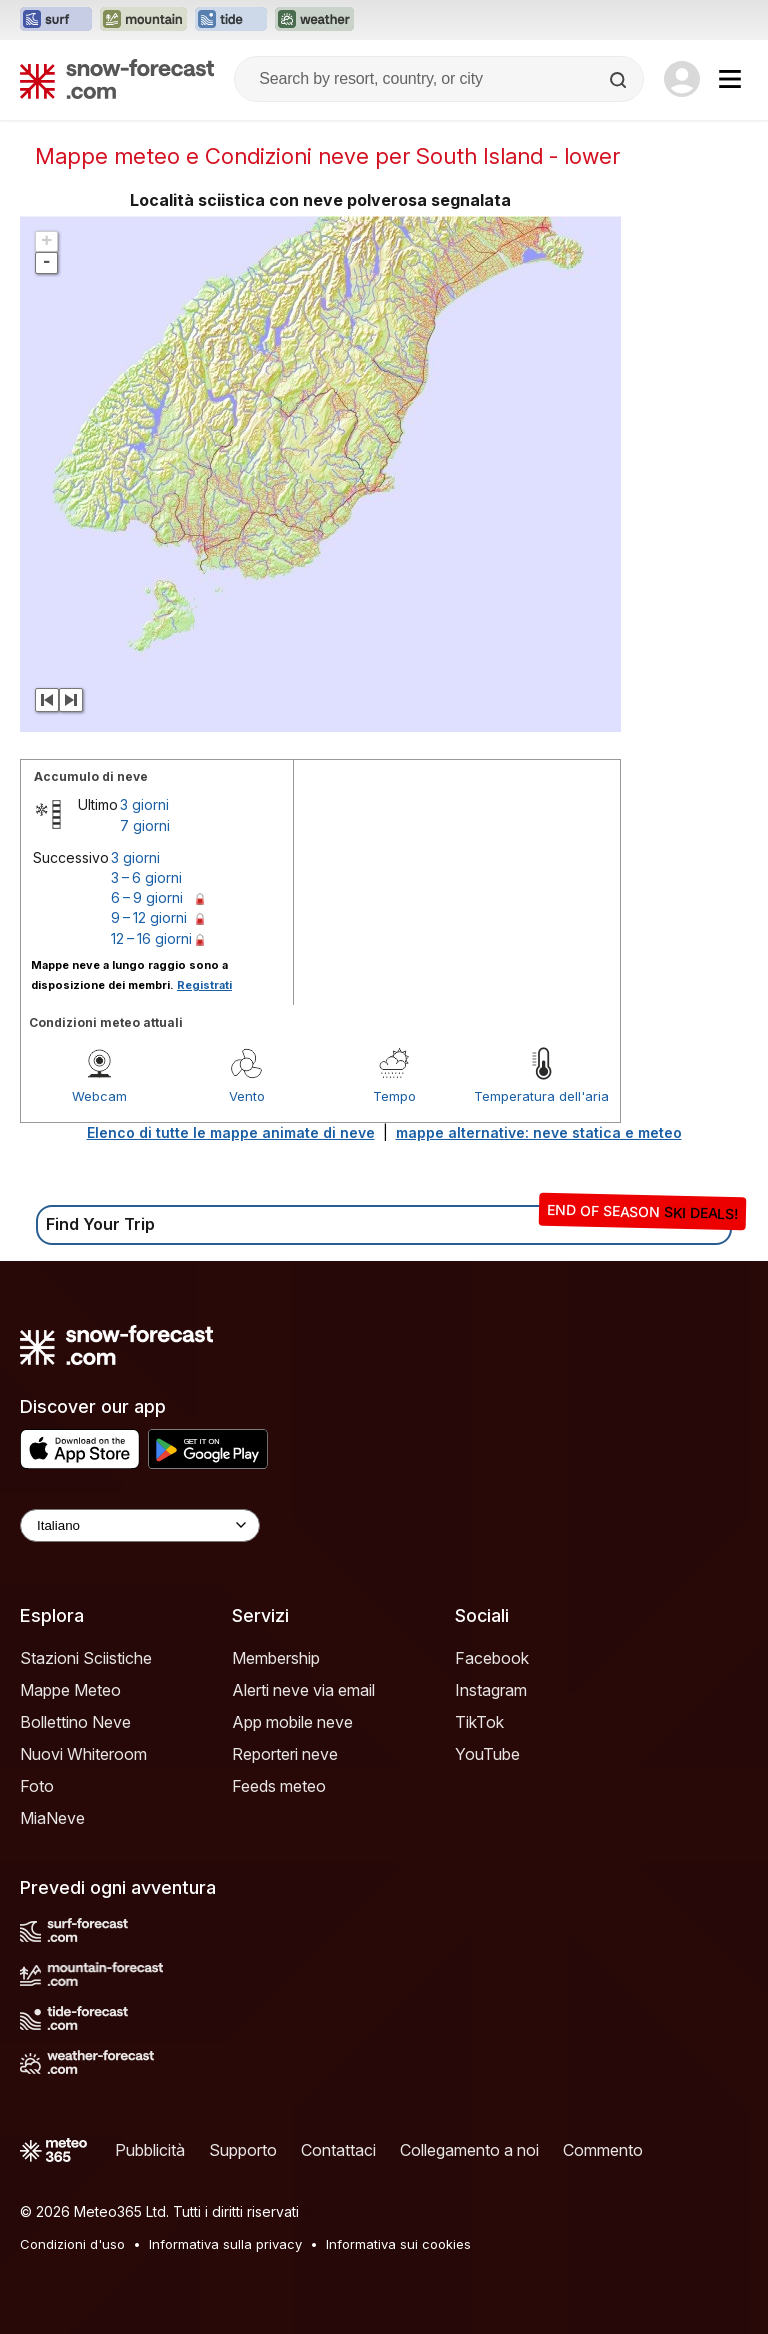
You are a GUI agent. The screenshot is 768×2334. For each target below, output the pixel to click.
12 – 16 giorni (151, 938)
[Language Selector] (140, 1525)
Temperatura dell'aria (541, 1096)
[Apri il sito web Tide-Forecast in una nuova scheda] (231, 20)
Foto (37, 1786)
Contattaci (338, 2150)
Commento (603, 2150)
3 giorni (144, 804)
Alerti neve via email (303, 1690)
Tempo (394, 1096)
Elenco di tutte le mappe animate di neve (231, 1132)
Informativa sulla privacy (225, 2244)
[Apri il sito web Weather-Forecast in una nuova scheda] (314, 20)
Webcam (99, 1096)
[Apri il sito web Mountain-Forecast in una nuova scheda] (143, 20)
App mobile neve (292, 1722)
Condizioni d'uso (72, 2244)
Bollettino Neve (75, 1722)
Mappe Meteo (70, 1690)
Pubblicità (150, 2150)
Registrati (204, 985)
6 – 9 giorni (147, 897)
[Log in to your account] (682, 79)
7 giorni (145, 825)
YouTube (487, 1754)
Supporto (243, 2150)
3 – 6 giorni (146, 877)
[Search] (620, 80)
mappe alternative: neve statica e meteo (539, 1132)
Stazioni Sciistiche (86, 1658)
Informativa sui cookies (398, 2244)
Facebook (492, 1658)
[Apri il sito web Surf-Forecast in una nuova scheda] (56, 20)
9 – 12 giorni (149, 917)
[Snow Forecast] (117, 79)
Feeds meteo (279, 1786)
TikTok (479, 1722)
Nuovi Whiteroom (83, 1754)
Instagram (491, 1690)
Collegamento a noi (469, 2150)
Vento (247, 1096)
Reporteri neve (285, 1754)
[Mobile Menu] (730, 79)
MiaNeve (52, 1818)
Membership (276, 1658)
